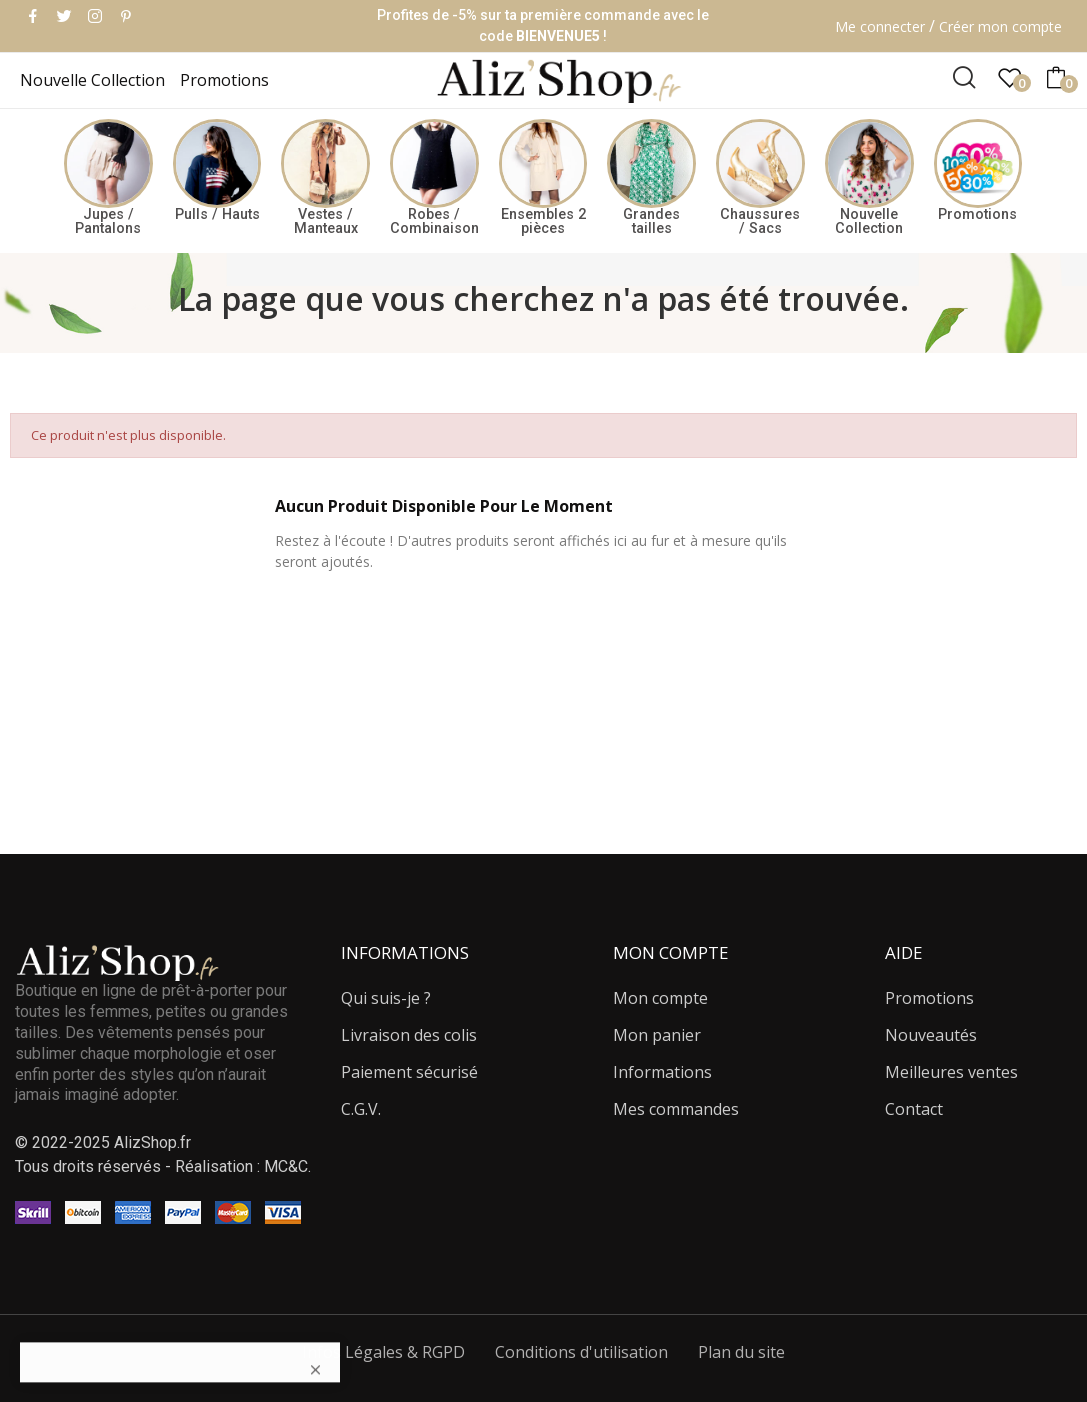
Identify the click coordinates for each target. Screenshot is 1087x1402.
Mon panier (657, 1035)
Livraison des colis (409, 1035)
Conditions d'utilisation (581, 1352)
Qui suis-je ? (386, 998)
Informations (662, 1072)
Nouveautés (931, 1035)
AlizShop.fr (152, 1142)
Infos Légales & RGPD (383, 1352)
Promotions (929, 998)
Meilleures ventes (951, 1072)
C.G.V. (361, 1109)
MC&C (286, 1166)
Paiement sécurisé (409, 1072)
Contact (914, 1109)
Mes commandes (676, 1109)
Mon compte (660, 998)
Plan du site (741, 1352)
